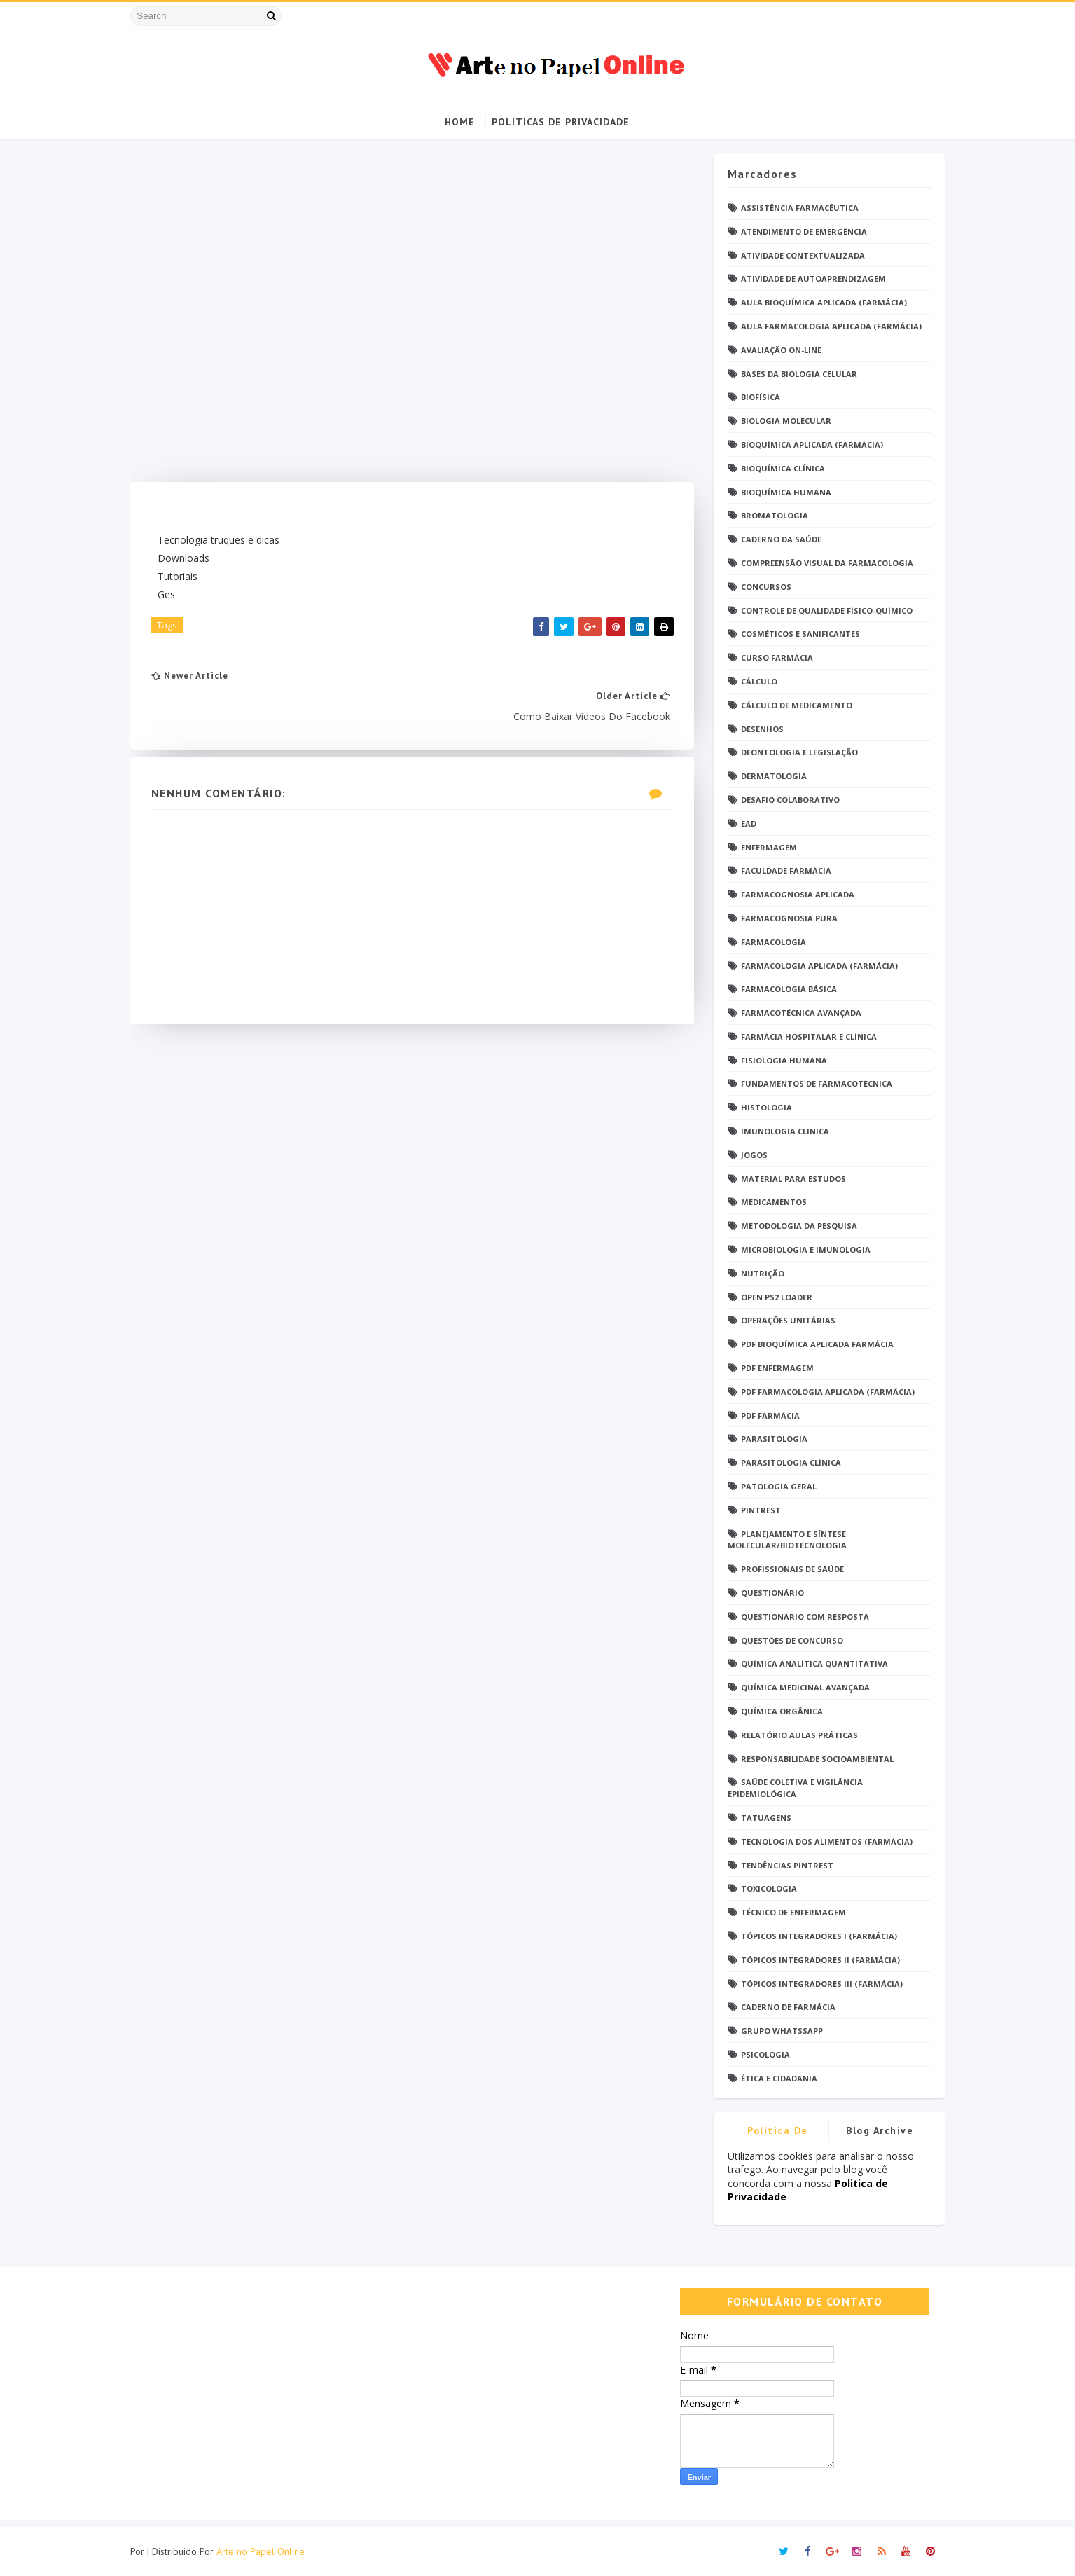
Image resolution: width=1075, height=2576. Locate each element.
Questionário (768, 1592)
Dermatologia (770, 776)
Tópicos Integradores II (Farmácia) (816, 1960)
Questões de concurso (788, 1640)
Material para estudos (789, 1178)
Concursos (762, 586)
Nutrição (758, 1273)
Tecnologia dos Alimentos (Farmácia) (822, 1841)
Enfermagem (765, 847)
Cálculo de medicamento (792, 705)
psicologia (761, 2054)
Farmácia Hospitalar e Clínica (805, 1036)
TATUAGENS (762, 1817)
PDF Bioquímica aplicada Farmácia (813, 1344)
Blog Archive (875, 2130)
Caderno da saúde (777, 540)
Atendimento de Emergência (800, 231)
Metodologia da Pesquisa (795, 1226)
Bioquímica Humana (782, 492)
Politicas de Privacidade (561, 122)
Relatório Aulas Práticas (795, 1735)
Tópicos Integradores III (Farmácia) (818, 1983)
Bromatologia (770, 516)
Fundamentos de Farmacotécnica (812, 1084)
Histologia (762, 1108)
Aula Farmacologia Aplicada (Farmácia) (827, 326)
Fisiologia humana (780, 1060)
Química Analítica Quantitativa (810, 1664)
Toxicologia (765, 1889)
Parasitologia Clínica (787, 1463)
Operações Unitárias (784, 1321)
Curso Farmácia (773, 658)
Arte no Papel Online (265, 2551)
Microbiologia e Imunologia (801, 1249)
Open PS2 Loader (772, 1297)
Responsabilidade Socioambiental (813, 1759)
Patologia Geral (774, 1486)
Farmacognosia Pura (785, 918)
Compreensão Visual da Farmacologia (823, 563)
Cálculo (755, 681)
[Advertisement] (409, 317)
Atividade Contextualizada (799, 255)
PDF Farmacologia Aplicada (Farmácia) (823, 1391)
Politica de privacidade (774, 2133)
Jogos (750, 1155)
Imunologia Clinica (781, 1131)
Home (460, 122)
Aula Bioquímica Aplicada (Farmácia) (820, 303)
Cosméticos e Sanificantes (796, 634)
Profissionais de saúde (788, 1569)
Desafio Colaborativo (786, 799)
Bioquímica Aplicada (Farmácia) (808, 444)
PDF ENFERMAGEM (773, 1368)
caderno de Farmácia (784, 2007)
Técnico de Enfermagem (789, 1913)
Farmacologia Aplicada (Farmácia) (815, 965)
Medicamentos (770, 1202)
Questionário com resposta (801, 1616)
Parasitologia (770, 1439)
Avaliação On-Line (777, 350)
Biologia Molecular (782, 421)
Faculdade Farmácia (782, 871)
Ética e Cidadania (775, 2078)
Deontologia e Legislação (795, 753)
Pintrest (757, 1510)
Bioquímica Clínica (779, 468)
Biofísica (756, 397)
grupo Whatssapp (778, 2031)
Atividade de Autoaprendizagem (809, 279)
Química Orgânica (778, 1711)
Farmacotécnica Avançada (797, 1012)
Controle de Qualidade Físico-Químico (822, 610)
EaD (744, 823)
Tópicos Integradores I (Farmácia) (815, 1936)
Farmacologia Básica (785, 989)
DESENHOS (758, 729)
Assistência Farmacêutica (795, 207)
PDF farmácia (766, 1415)
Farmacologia (769, 942)
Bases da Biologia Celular (795, 374)
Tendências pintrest (783, 1865)
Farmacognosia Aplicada (793, 895)
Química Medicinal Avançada (801, 1688)
